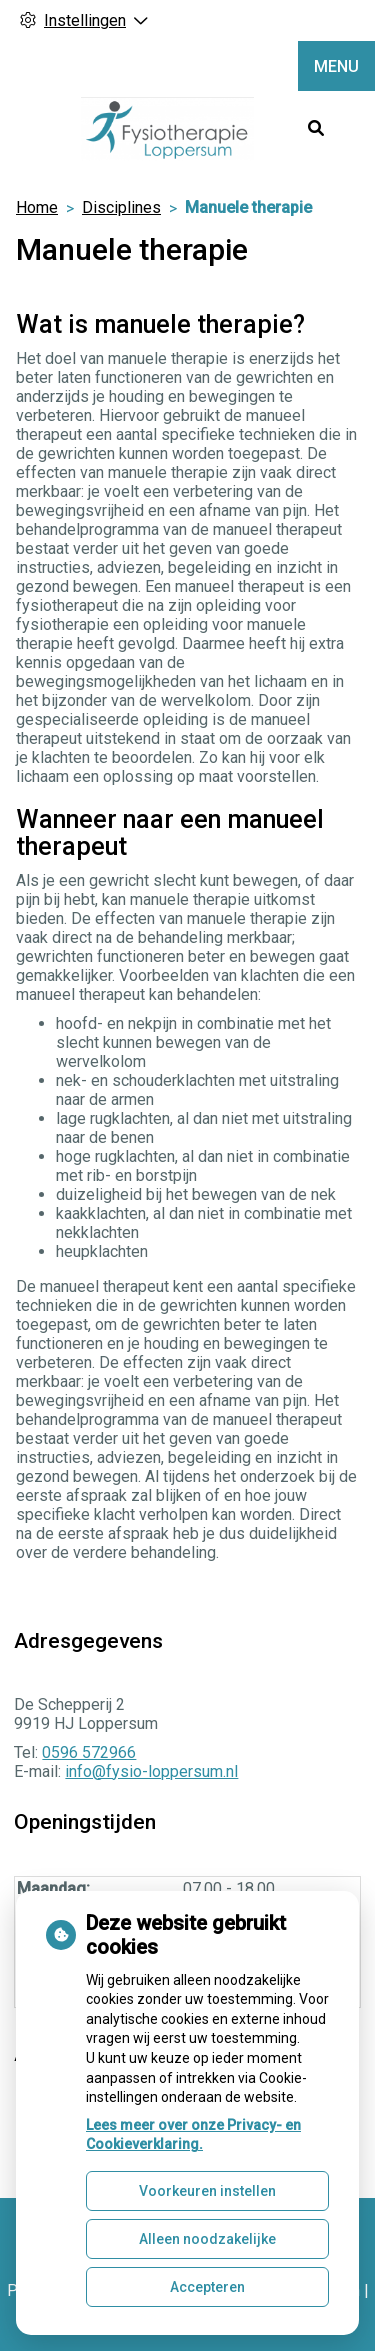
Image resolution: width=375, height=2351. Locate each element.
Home (37, 207)
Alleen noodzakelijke (207, 2239)
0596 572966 (89, 1752)
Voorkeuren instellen (207, 2191)
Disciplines (121, 207)
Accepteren (207, 2287)
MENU (336, 66)
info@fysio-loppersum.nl (151, 1771)
